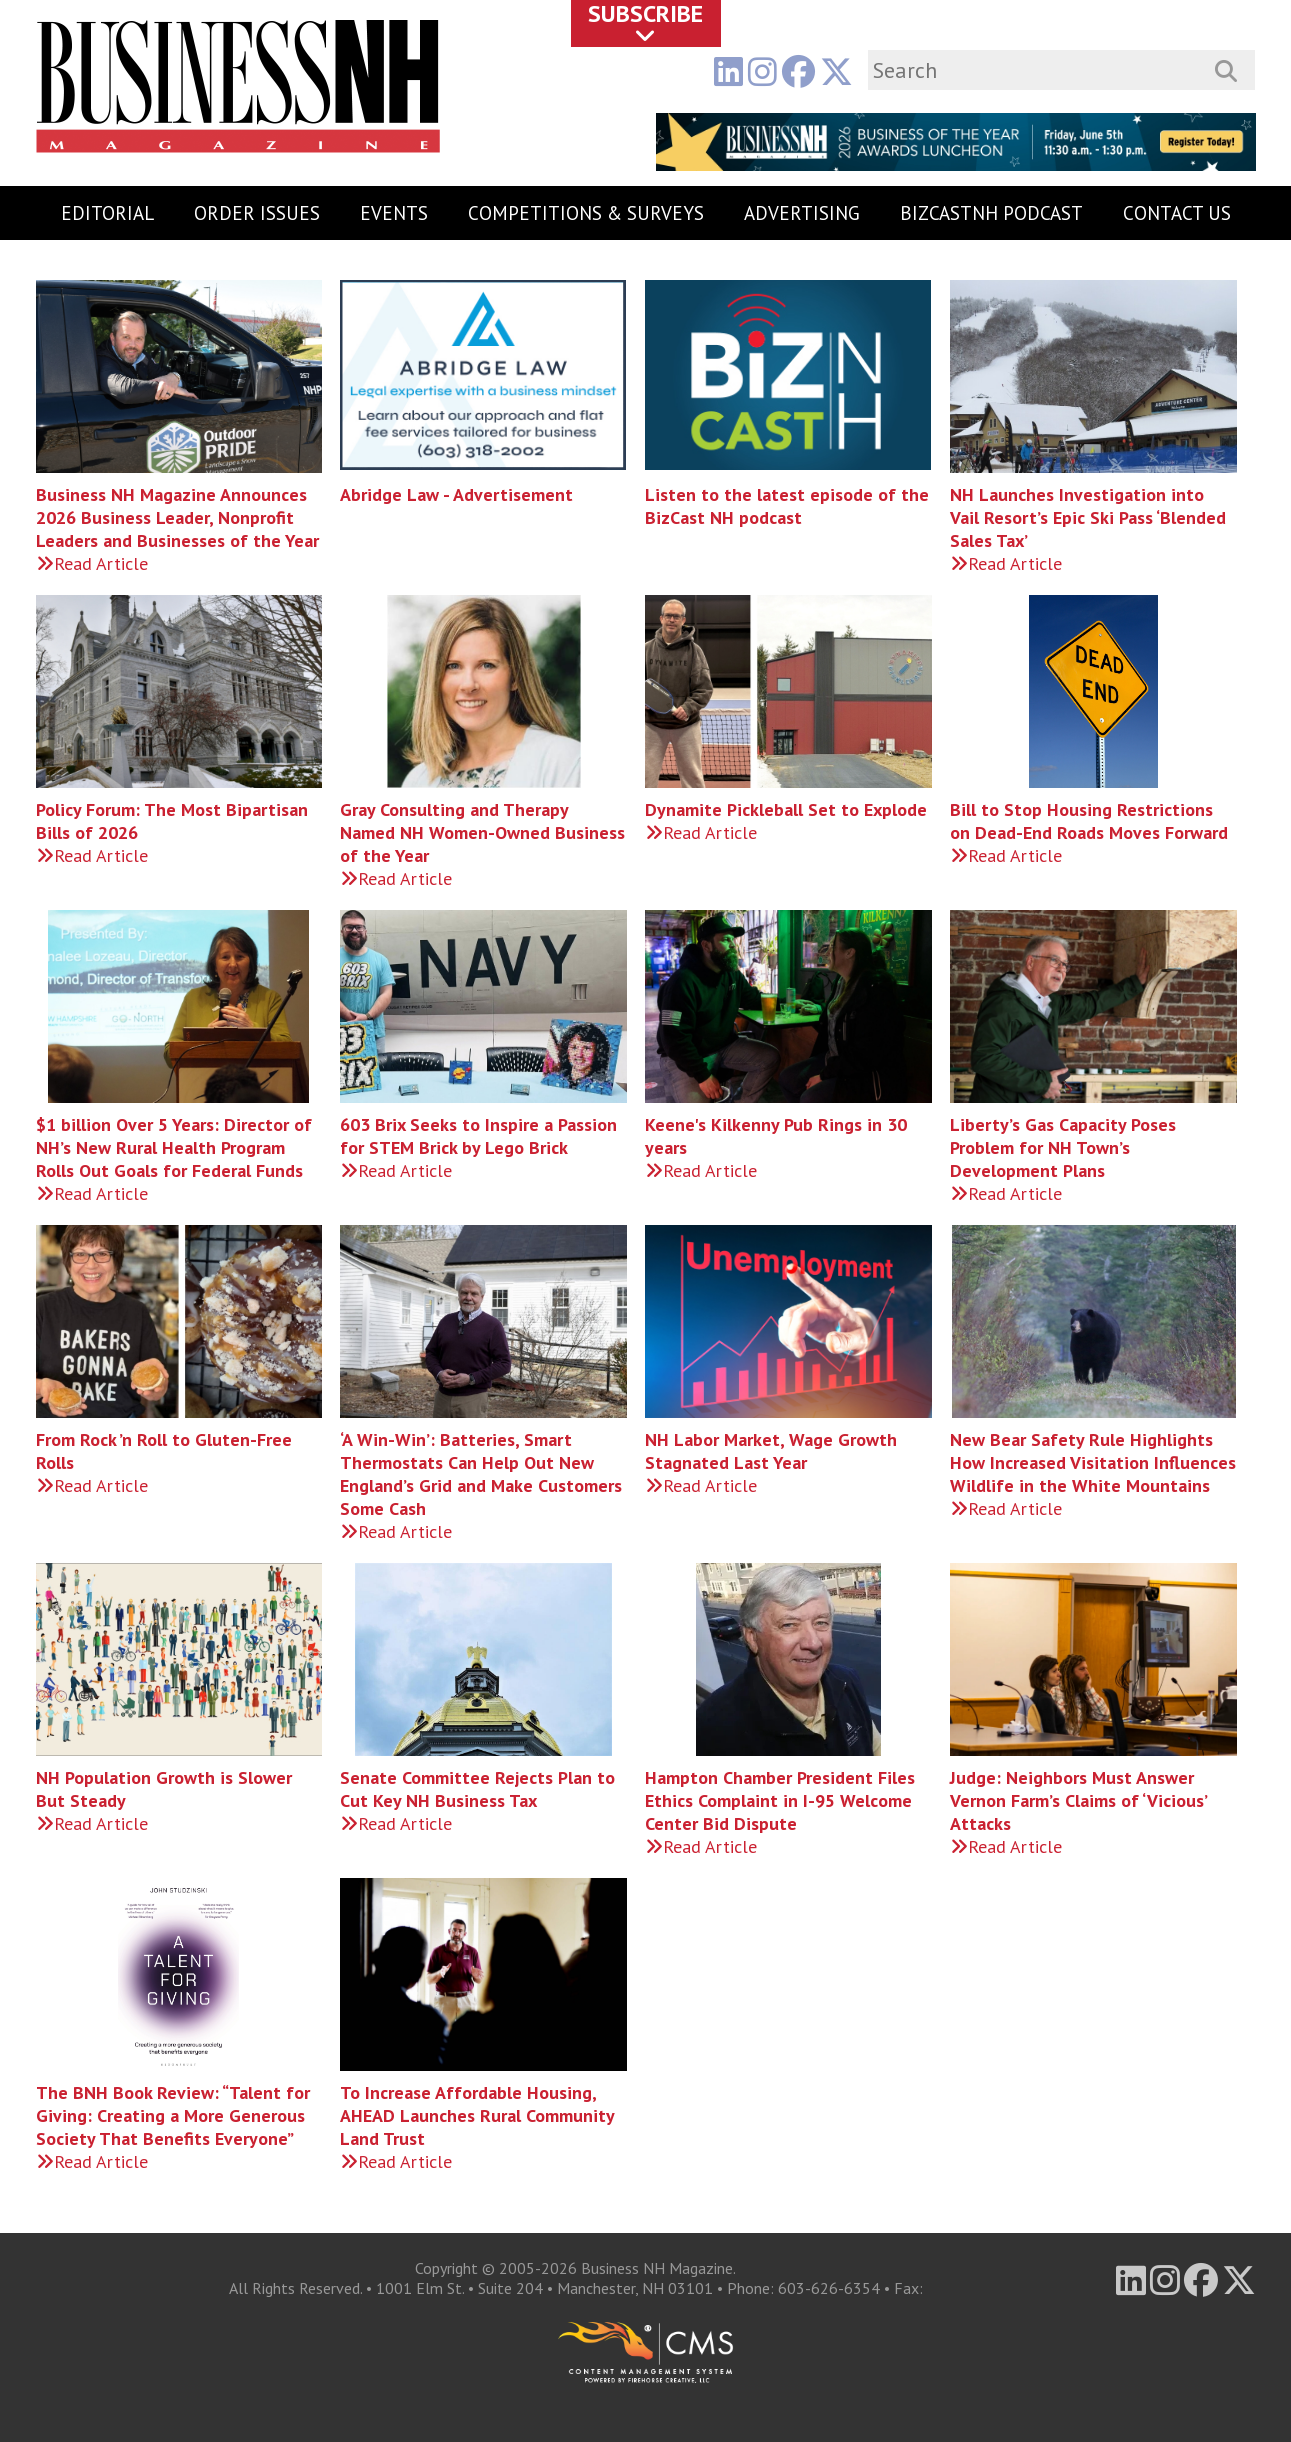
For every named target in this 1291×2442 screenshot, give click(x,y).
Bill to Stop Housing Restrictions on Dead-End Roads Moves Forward (1089, 821)
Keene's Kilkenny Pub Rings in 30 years (776, 1136)
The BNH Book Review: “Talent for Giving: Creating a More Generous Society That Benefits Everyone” (173, 2115)
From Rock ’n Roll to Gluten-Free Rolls (164, 1451)
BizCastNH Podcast (991, 213)
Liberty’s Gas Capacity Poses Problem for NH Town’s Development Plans (1063, 1147)
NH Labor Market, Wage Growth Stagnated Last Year (771, 1451)
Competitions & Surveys (586, 213)
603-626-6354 (829, 2288)
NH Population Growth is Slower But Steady (164, 1789)
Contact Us (1177, 213)
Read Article (92, 563)
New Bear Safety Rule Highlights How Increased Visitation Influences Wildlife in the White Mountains (1093, 1462)
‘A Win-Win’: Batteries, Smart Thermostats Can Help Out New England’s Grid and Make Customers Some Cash (481, 1474)
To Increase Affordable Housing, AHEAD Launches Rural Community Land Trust (477, 2115)
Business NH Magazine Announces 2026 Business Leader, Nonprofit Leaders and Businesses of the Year (177, 517)
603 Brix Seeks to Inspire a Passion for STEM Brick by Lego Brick (478, 1136)
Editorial (107, 213)
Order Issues (257, 213)
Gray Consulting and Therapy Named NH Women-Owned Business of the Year (482, 832)
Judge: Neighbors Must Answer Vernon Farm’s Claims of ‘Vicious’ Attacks (1078, 1800)
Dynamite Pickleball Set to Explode (786, 809)
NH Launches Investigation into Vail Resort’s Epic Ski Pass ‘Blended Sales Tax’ (1088, 517)
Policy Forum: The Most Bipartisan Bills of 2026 (172, 821)
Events (394, 213)
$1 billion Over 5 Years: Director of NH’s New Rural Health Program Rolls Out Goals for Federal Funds (174, 1147)
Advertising (802, 213)
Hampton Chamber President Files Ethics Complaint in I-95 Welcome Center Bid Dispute (780, 1800)
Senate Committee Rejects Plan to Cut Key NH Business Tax (477, 1789)
